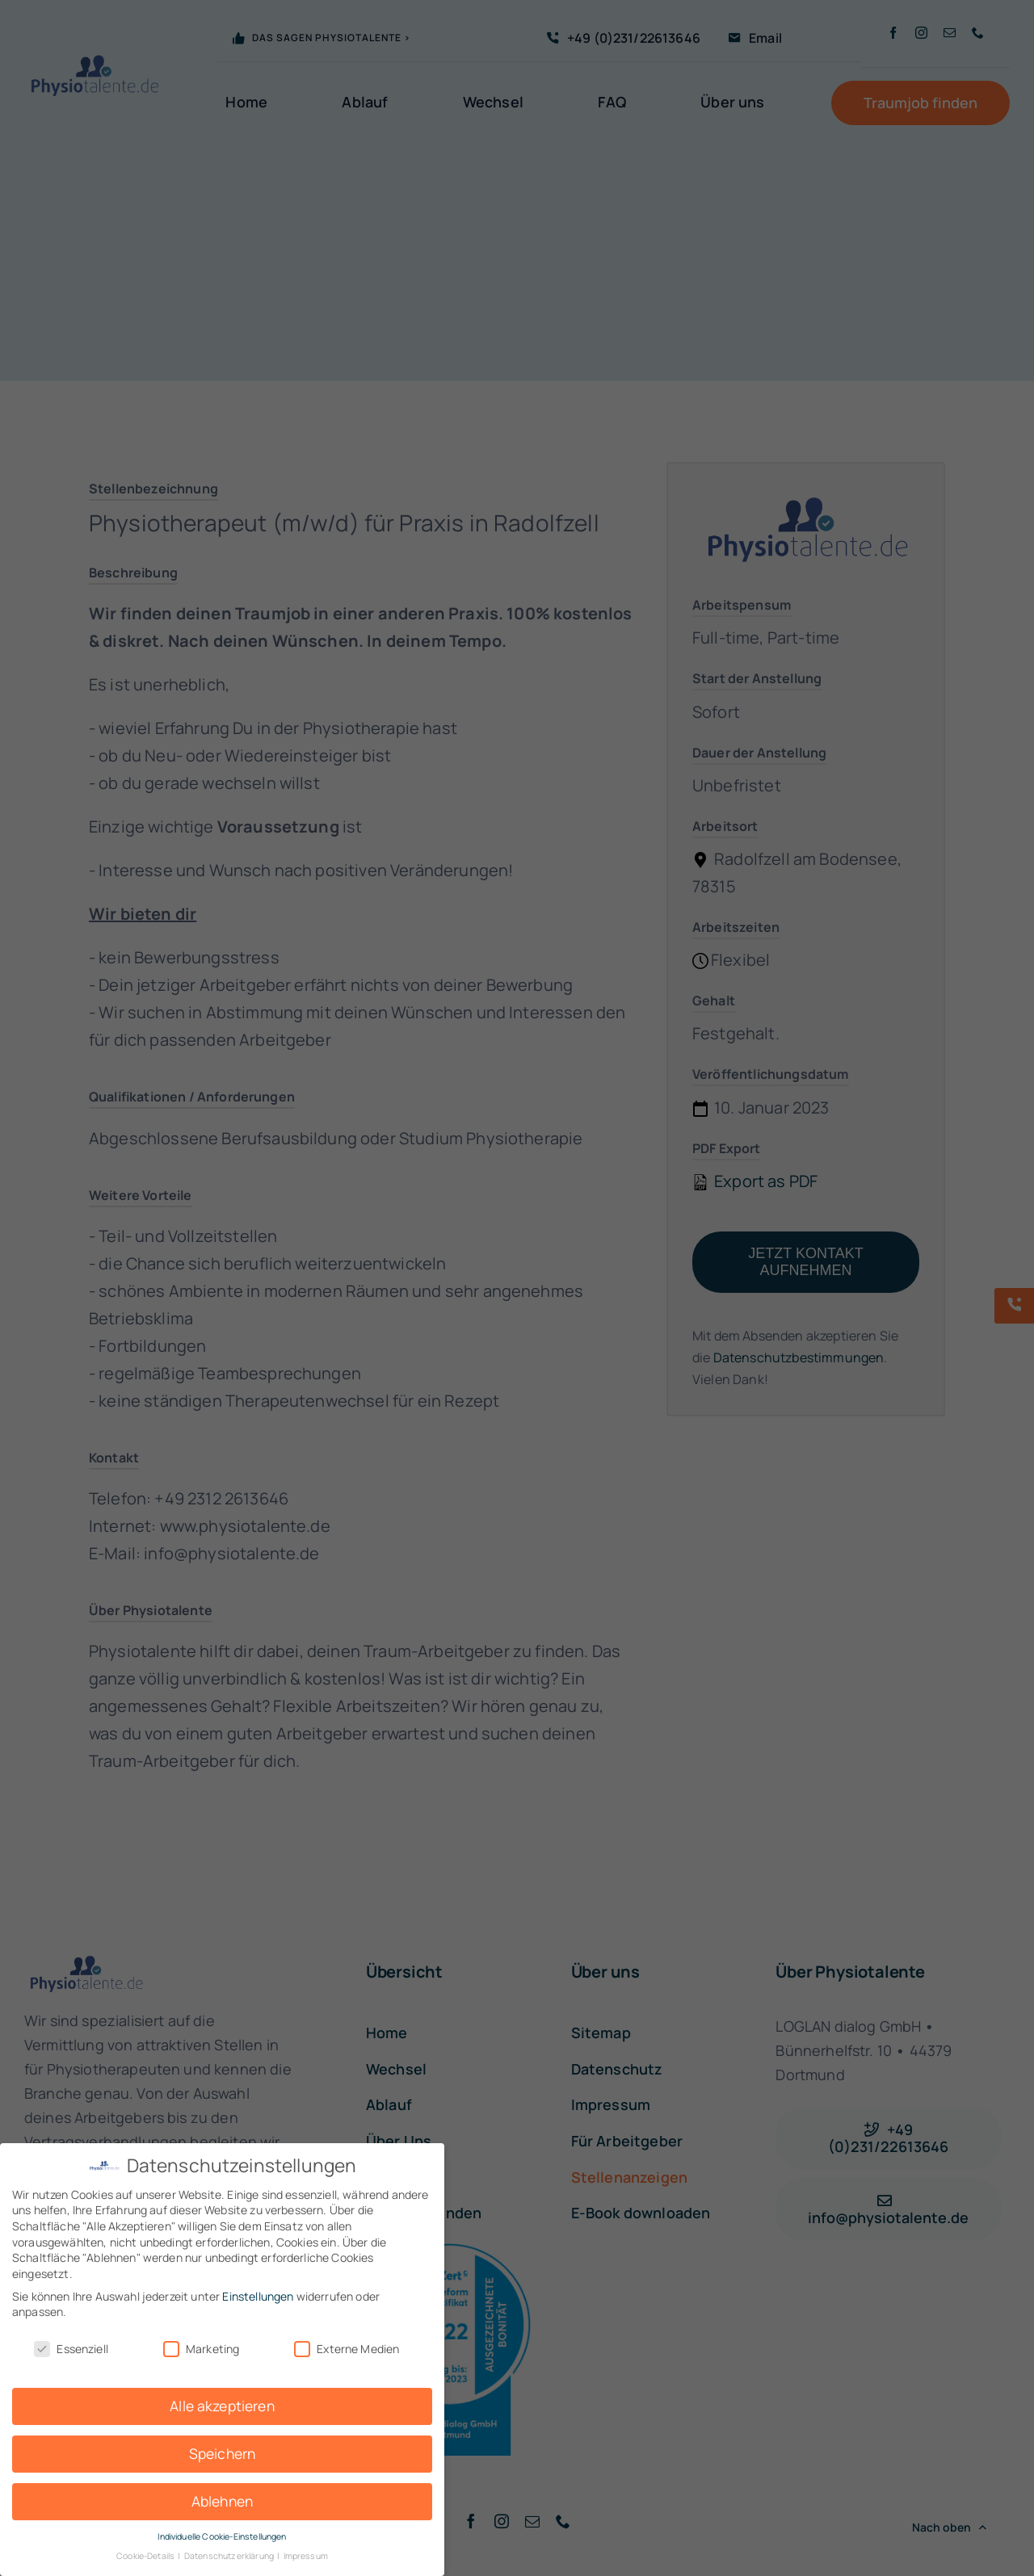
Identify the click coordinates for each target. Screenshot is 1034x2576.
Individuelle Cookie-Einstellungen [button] (222, 2536)
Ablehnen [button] (222, 2501)
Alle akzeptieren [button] (222, 2405)
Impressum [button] (306, 2555)
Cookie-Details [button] (146, 2555)
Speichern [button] (222, 2453)
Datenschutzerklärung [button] (229, 2555)
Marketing (201, 2348)
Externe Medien (346, 2348)
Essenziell (71, 2348)
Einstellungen (257, 2296)
